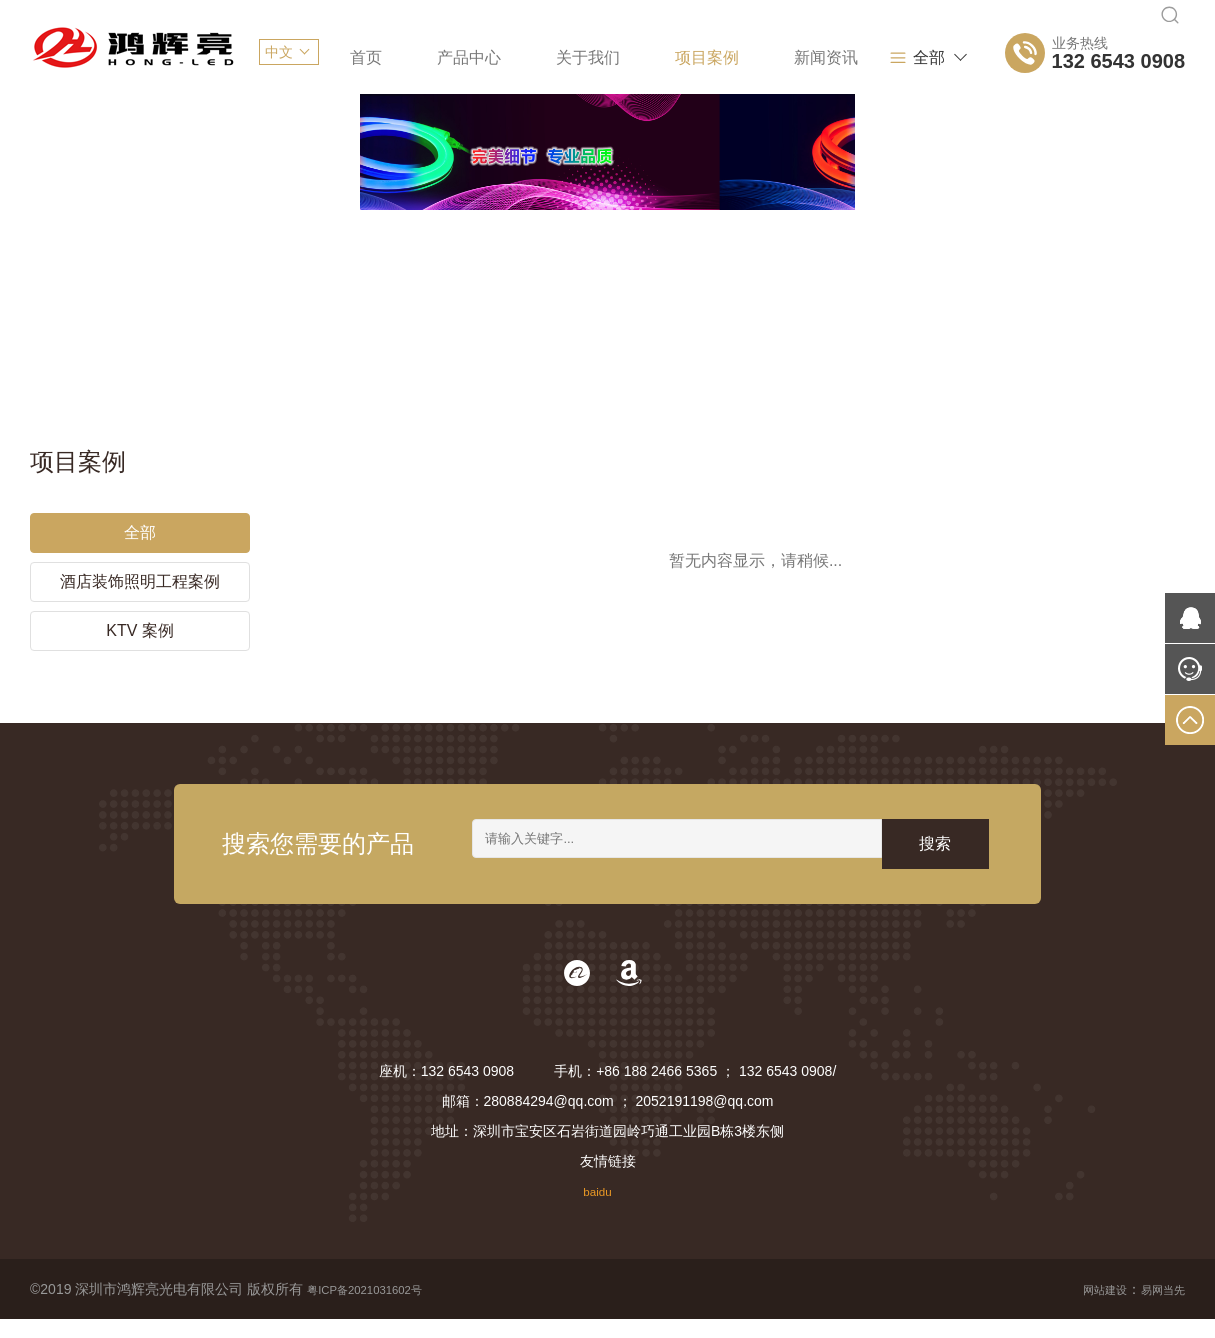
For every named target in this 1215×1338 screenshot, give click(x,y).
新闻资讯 (826, 57)
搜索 (935, 858)
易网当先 (1157, 1308)
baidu (597, 1210)
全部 (916, 58)
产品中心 (469, 57)
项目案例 (707, 57)
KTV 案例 (140, 626)
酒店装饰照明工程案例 (140, 577)
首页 (366, 57)
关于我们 (588, 57)
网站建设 (1087, 1308)
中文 (279, 52)
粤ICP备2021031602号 (378, 1308)
